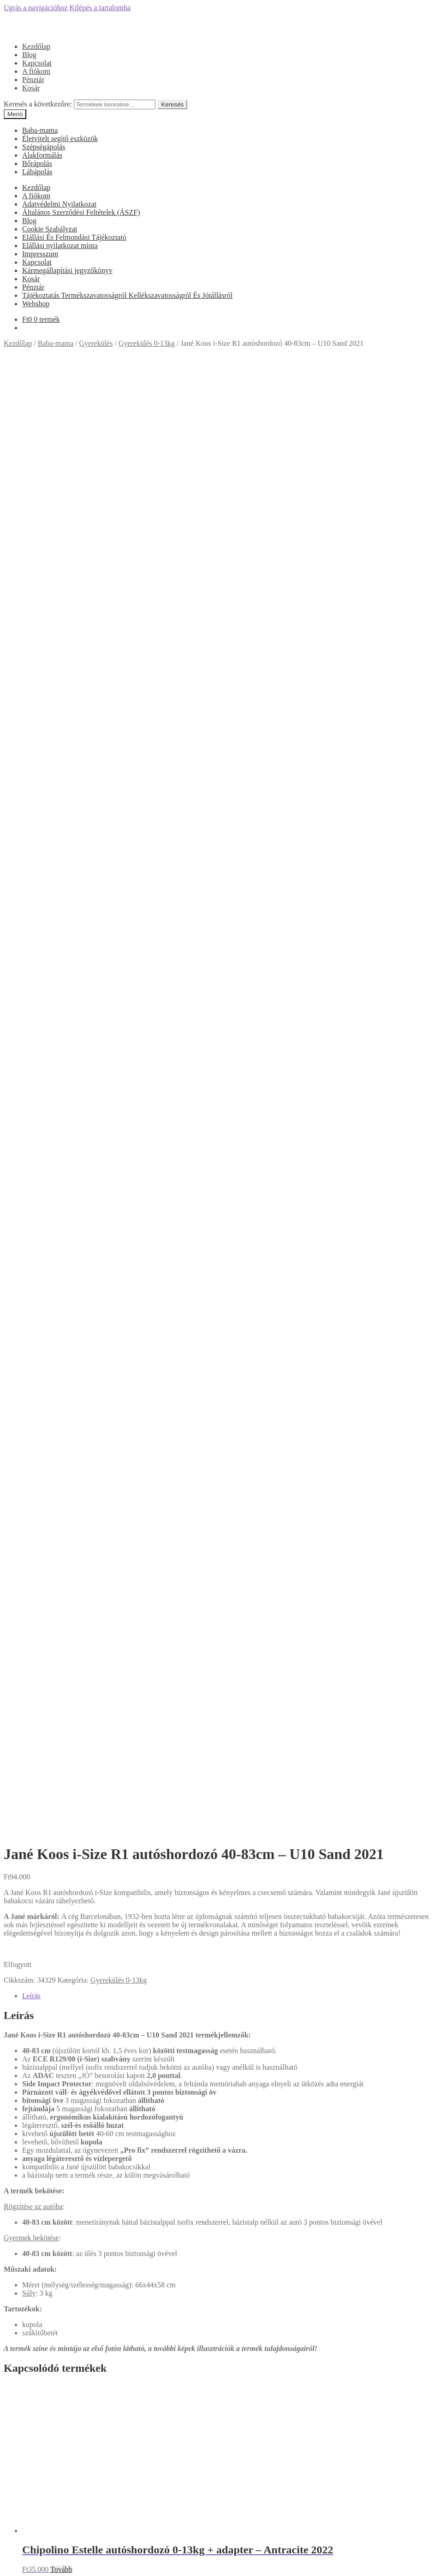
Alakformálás (42, 155)
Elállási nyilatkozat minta (60, 245)
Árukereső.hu (217, 2120)
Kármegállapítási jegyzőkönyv (67, 270)
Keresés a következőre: (38, 104)
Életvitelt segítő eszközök (60, 138)
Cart (31, 2544)
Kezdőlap (36, 46)
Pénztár (33, 79)
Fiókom (33, 2518)
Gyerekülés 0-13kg (147, 343)
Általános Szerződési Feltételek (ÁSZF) (81, 212)
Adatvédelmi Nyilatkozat (59, 204)
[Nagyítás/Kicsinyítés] (35, 2562)
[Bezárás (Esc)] (7, 2562)
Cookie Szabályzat (49, 229)
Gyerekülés (96, 343)
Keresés (172, 104)
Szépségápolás (43, 147)
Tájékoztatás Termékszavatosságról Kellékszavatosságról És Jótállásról (127, 295)
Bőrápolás (37, 163)
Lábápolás (37, 172)
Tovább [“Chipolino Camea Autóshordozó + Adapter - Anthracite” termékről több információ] (61, 1540)
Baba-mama (40, 130)
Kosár (31, 88)
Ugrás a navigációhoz (36, 8)
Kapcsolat (37, 63)
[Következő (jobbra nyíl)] (16, 2570)
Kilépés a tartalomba (100, 8)
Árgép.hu (217, 2243)
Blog (29, 55)
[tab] (226, 573)
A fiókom (36, 71)
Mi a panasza (23, 2502)
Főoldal (33, 1932)
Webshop (35, 304)
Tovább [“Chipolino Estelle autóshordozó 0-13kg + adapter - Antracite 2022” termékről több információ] (61, 1146)
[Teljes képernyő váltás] (26, 2562)
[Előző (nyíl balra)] (7, 2570)
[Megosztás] (16, 2562)
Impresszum (40, 254)
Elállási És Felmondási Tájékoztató (74, 237)
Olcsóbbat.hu (217, 2202)
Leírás (31, 573)
